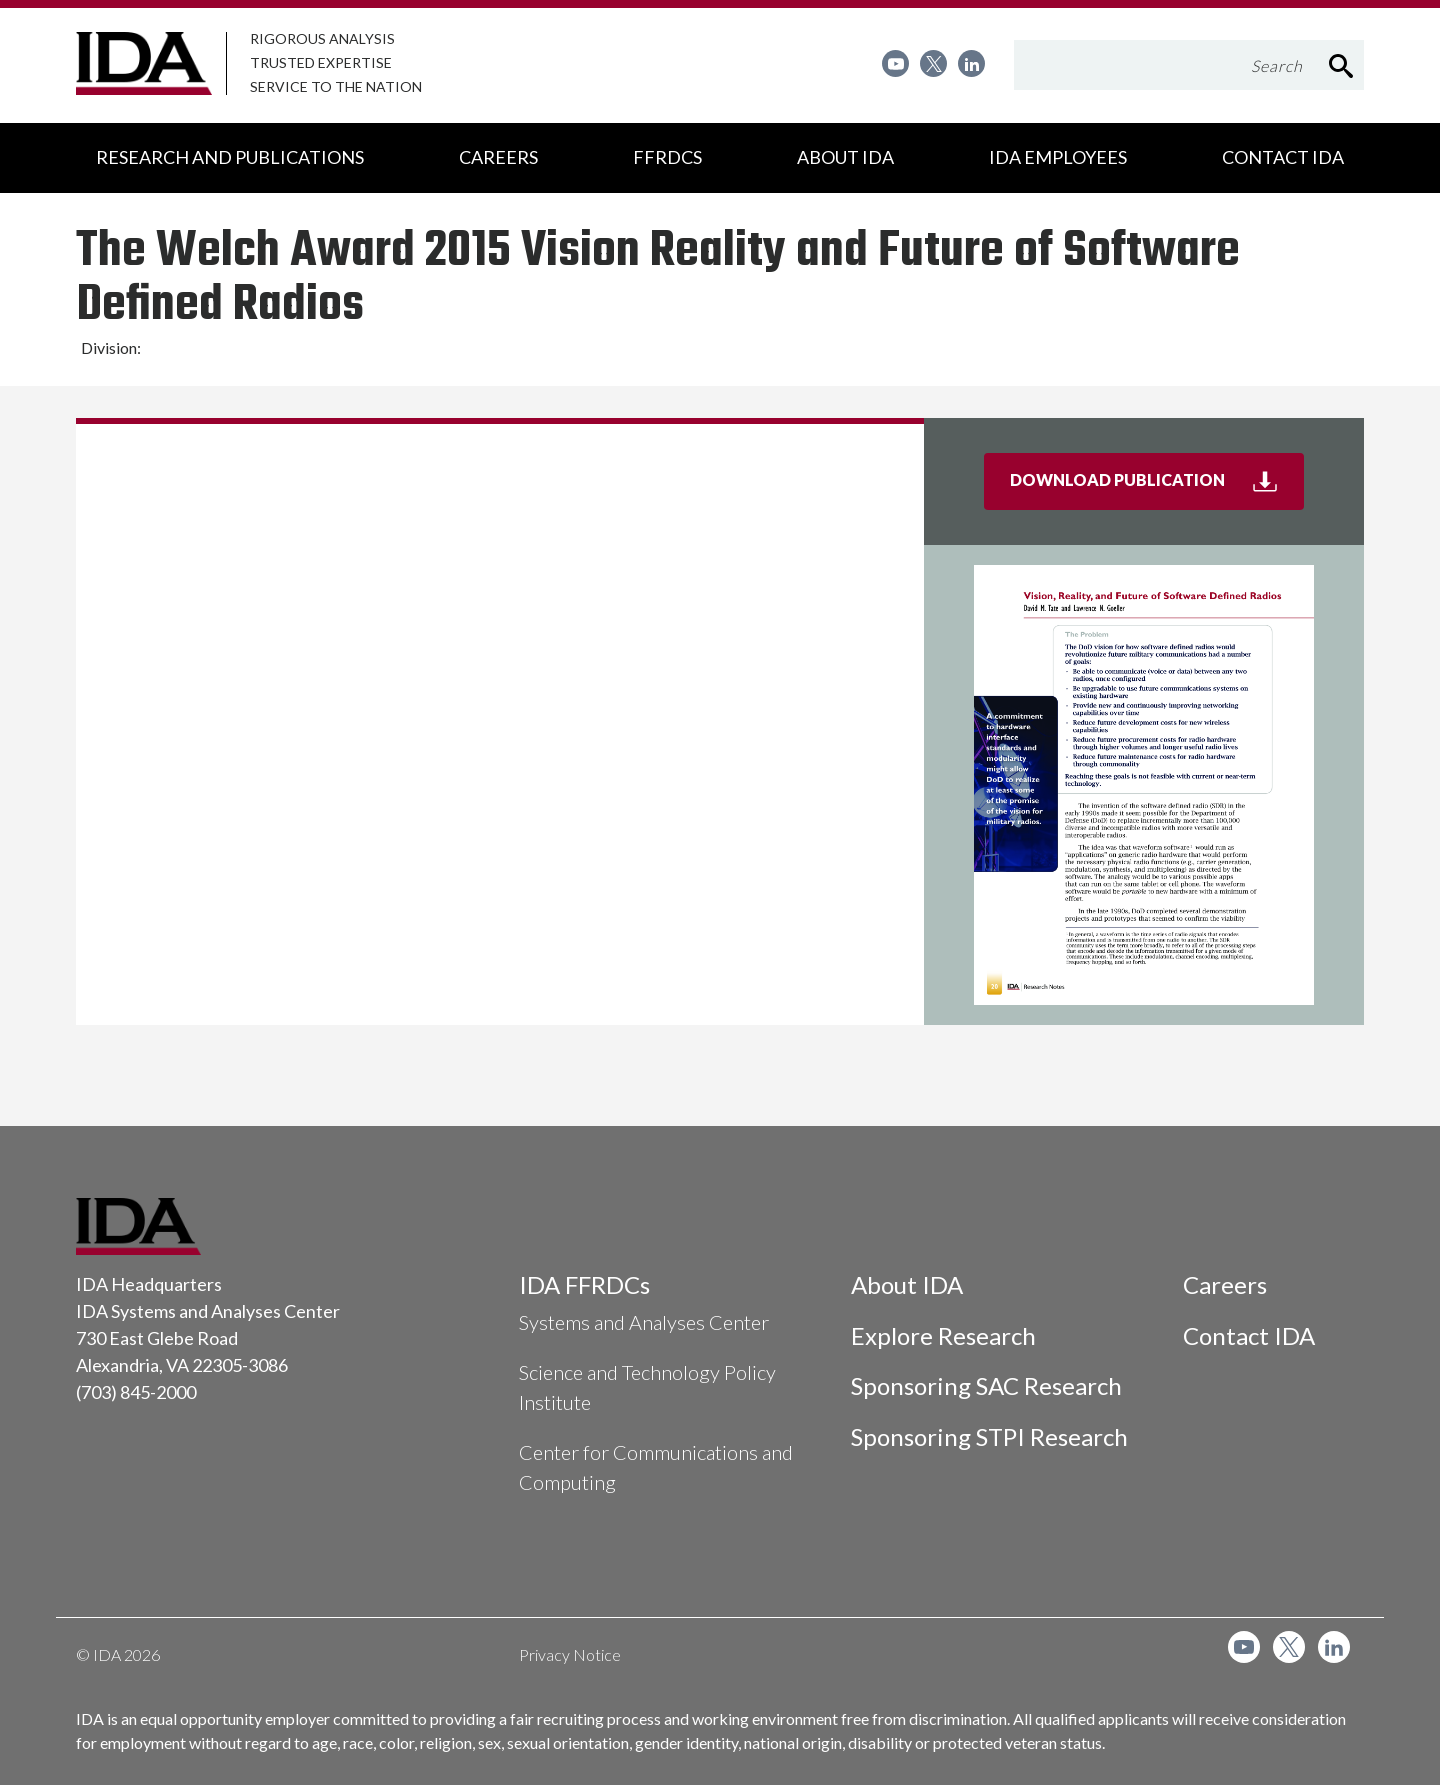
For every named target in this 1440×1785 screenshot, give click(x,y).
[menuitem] (895, 63)
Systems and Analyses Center (644, 1322)
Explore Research (943, 1335)
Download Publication (1157, 488)
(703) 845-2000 (136, 1392)
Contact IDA (1249, 1335)
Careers (1225, 1284)
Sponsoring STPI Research (989, 1436)
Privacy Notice (570, 1654)
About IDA (907, 1284)
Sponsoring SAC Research (986, 1385)
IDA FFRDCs (584, 1284)
